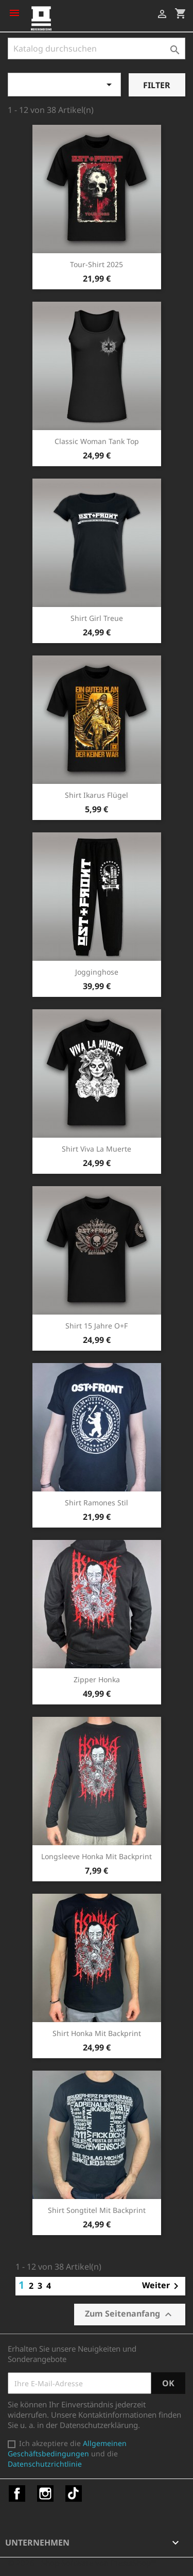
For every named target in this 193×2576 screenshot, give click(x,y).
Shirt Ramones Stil (96, 1502)
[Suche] (96, 48)
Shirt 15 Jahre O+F (96, 1326)
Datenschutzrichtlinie (45, 2464)
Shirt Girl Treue (97, 618)
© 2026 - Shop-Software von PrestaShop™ (82, 2562)
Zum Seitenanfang (129, 2314)
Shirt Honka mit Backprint (96, 2033)
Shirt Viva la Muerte (96, 1149)
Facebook (17, 2493)
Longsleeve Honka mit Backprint (96, 1856)
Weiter (162, 2286)
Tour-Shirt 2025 (96, 264)
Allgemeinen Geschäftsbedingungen (67, 2448)
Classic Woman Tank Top (97, 441)
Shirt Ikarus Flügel (96, 795)
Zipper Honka (97, 1679)
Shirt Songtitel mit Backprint (97, 2210)
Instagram (45, 2493)
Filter (156, 85)
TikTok (73, 2493)
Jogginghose (96, 972)
